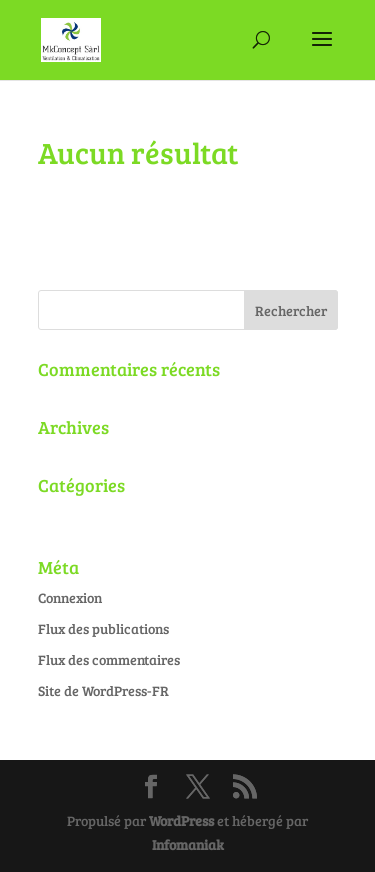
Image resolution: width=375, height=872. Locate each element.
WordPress (181, 820)
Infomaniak (188, 844)
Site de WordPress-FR (103, 690)
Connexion (70, 597)
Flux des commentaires (109, 659)
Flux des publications (103, 628)
